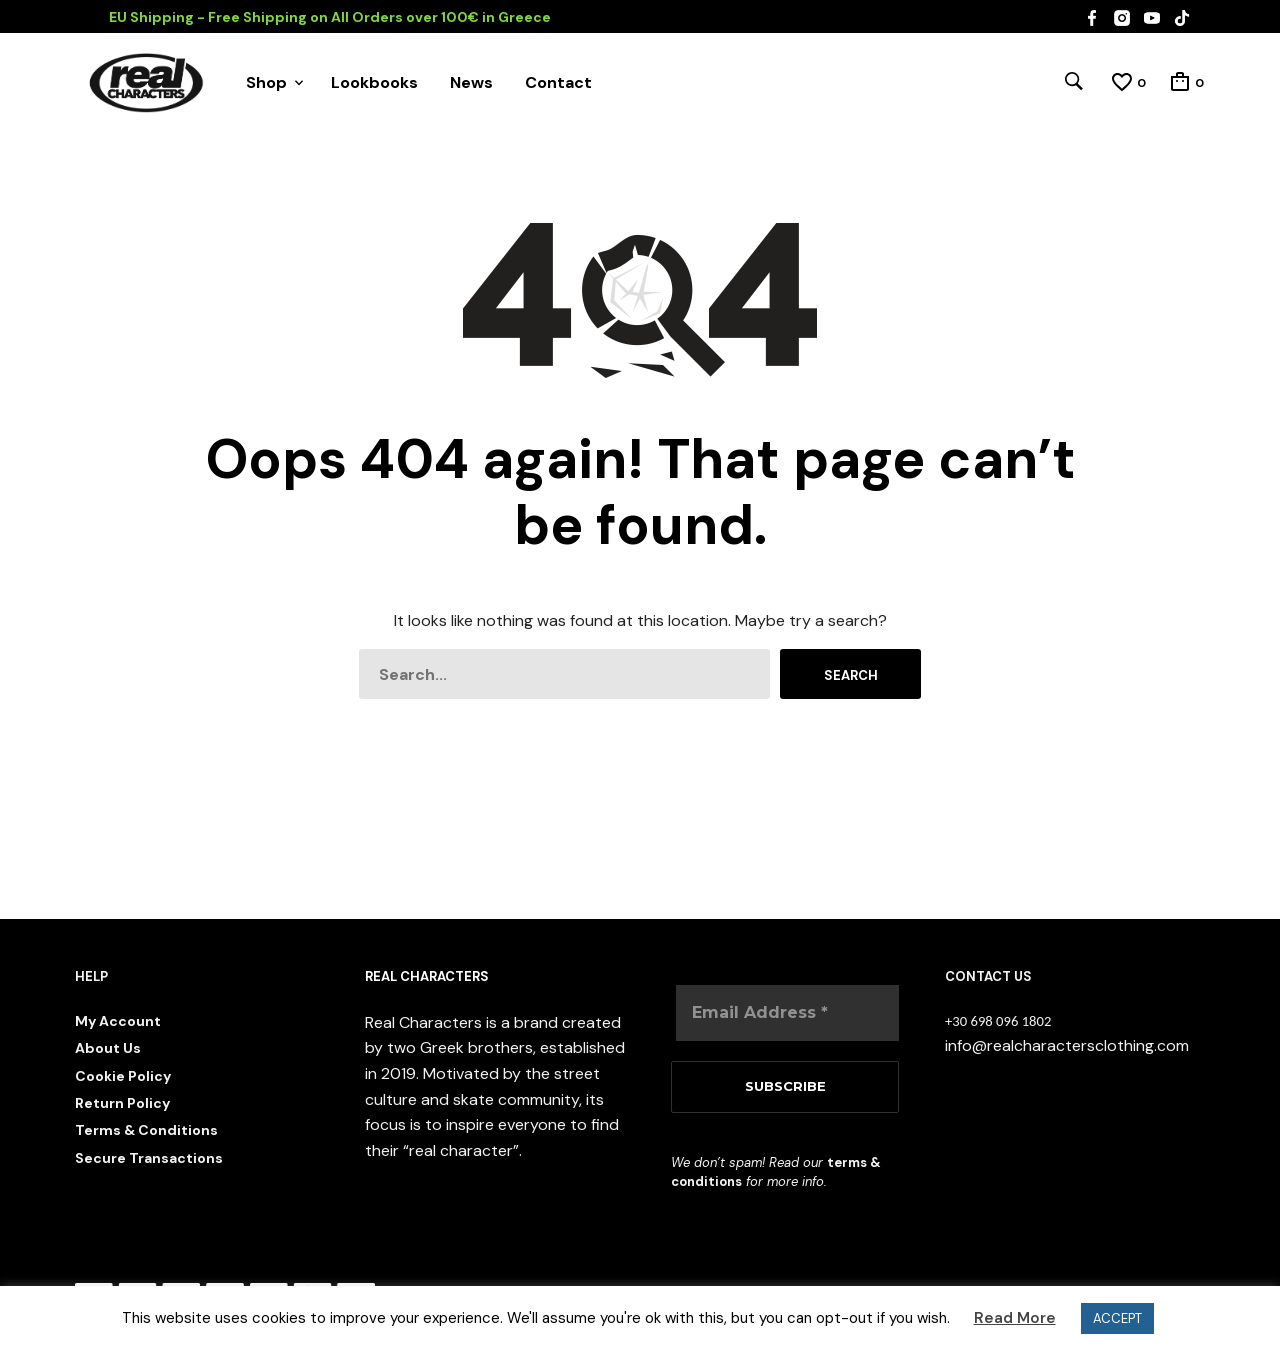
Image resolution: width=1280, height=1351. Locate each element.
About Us (108, 1048)
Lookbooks (374, 82)
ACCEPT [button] (1117, 1318)
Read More (1015, 1318)
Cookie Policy (123, 1076)
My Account (118, 1021)
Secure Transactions (149, 1158)
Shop (266, 82)
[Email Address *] (787, 1013)
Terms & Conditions (146, 1130)
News (471, 82)
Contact (558, 82)
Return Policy (122, 1103)
